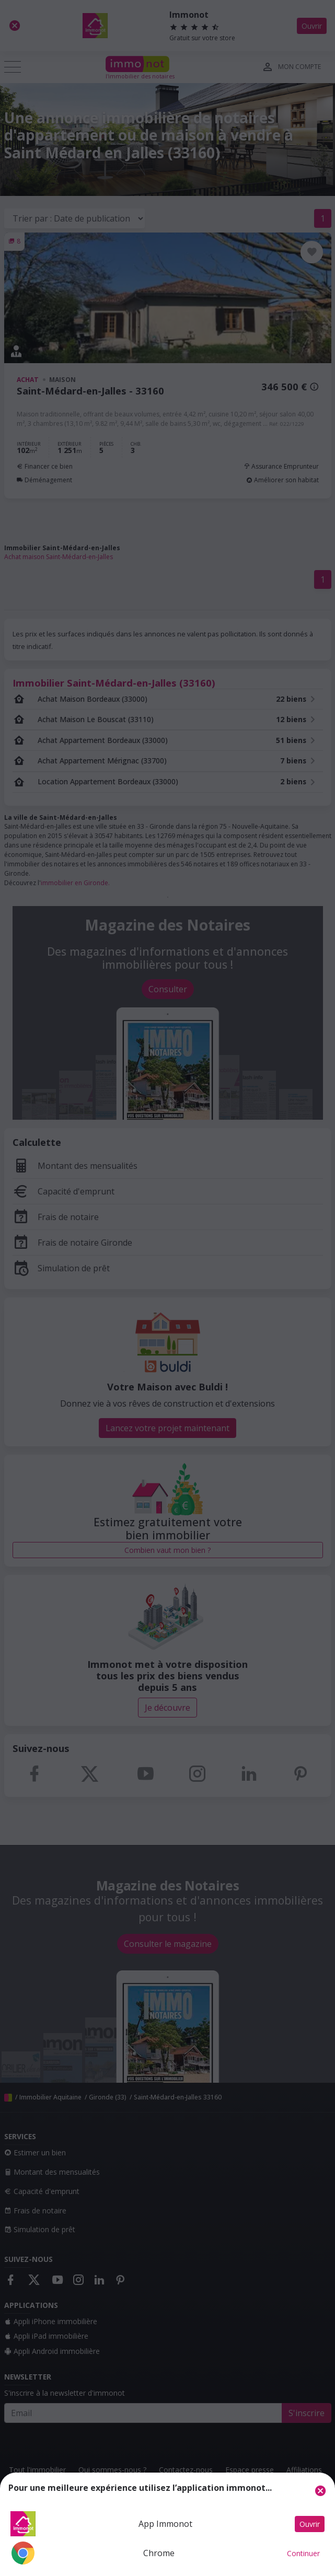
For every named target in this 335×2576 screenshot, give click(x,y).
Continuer (303, 2553)
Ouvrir (309, 2524)
